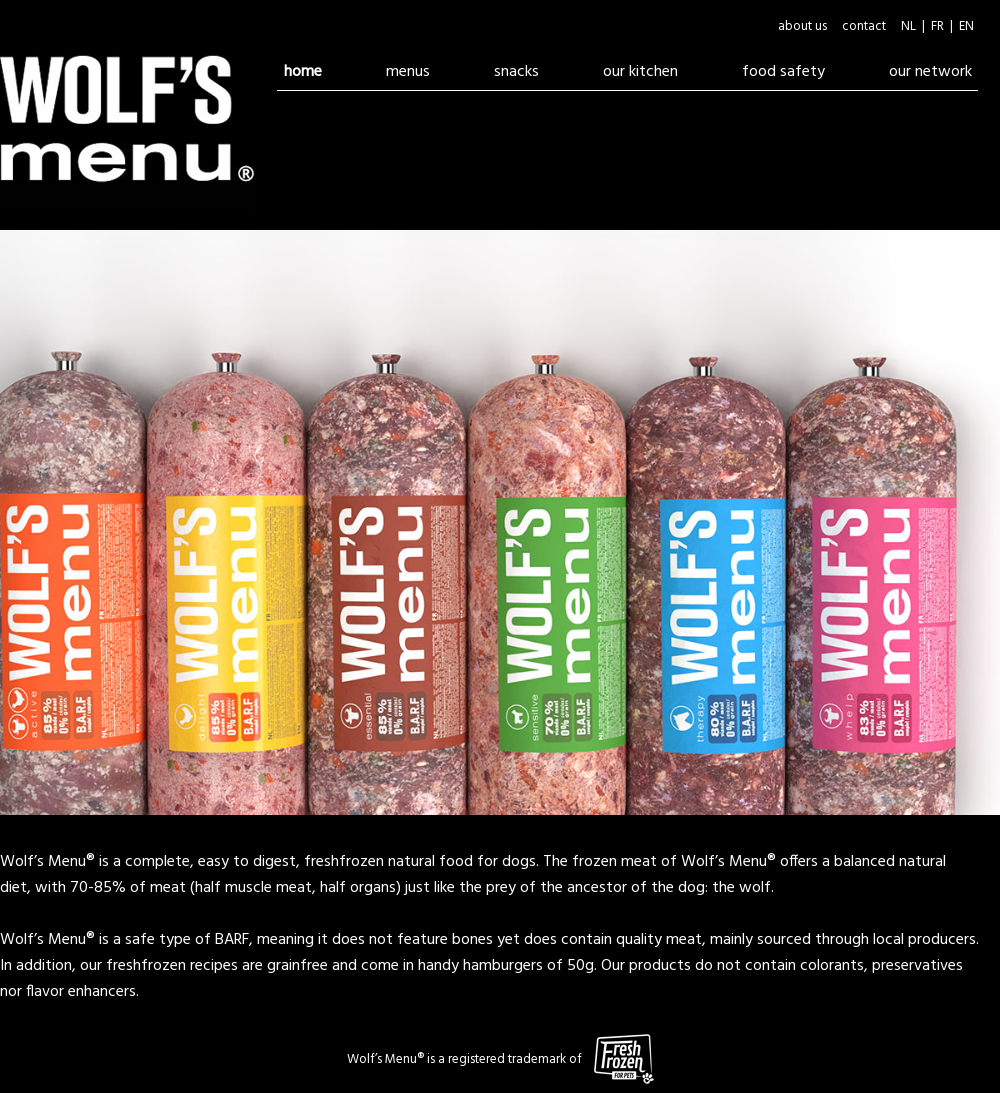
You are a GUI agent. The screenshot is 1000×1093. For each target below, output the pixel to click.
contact (864, 26)
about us (802, 26)
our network (930, 72)
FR (937, 26)
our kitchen (640, 72)
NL (908, 26)
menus (408, 72)
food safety (797, 72)
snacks (516, 72)
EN (966, 26)
